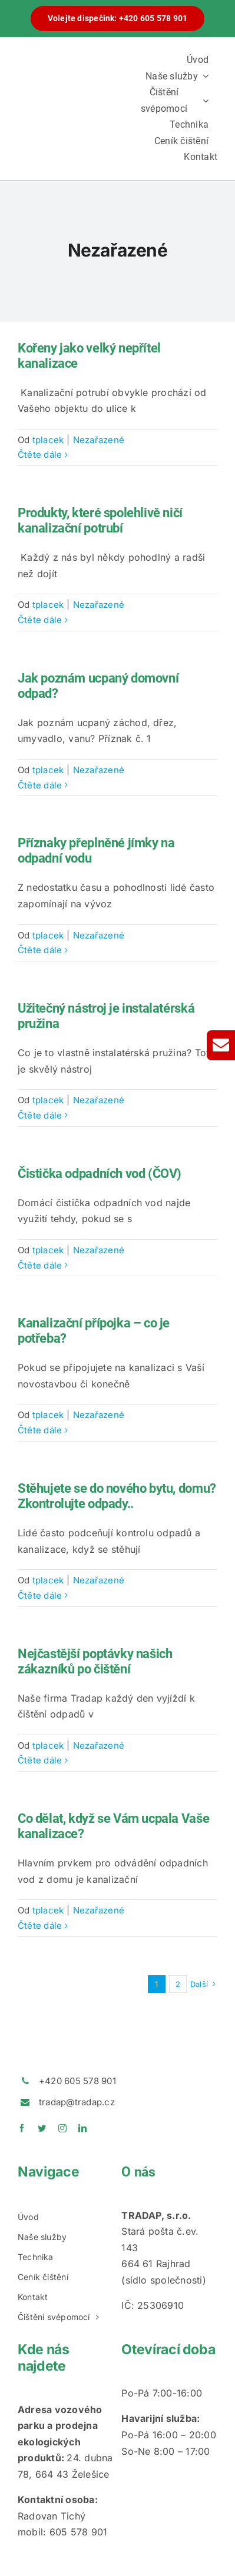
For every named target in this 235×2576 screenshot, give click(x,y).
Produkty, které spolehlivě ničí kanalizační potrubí (100, 520)
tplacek (48, 439)
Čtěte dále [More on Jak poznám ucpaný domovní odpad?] (40, 785)
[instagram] (62, 2128)
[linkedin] (82, 2128)
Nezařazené (98, 439)
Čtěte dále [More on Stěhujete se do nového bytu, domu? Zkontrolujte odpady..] (40, 1595)
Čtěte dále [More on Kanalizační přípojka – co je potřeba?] (40, 1430)
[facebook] (22, 2128)
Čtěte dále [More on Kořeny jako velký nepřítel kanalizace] (40, 454)
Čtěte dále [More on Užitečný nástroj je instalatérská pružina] (40, 1115)
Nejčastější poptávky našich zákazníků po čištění (95, 1661)
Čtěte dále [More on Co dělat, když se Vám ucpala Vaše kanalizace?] (40, 1925)
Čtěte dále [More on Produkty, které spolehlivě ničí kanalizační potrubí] (40, 619)
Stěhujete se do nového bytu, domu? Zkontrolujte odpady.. (117, 1496)
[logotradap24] (66, 97)
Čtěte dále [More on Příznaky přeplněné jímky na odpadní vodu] (40, 950)
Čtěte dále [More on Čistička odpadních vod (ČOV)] (40, 1265)
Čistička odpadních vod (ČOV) (99, 1173)
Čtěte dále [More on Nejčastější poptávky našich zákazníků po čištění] (40, 1760)
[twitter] (42, 2128)
